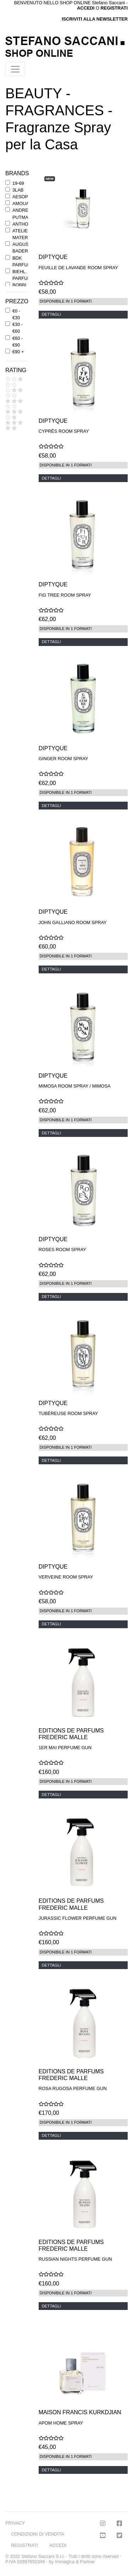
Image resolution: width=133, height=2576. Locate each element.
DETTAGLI (51, 314)
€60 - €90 (17, 342)
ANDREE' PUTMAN (22, 214)
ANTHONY (23, 224)
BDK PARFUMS (23, 261)
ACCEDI (57, 2545)
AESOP (20, 196)
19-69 (18, 183)
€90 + (18, 351)
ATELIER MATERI (21, 234)
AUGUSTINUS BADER (27, 248)
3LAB (17, 190)
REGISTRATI (114, 8)
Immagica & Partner (75, 2561)
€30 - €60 (17, 328)
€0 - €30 (16, 314)
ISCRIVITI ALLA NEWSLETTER (95, 19)
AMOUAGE (23, 203)
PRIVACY (15, 2523)
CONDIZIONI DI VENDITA (37, 2534)
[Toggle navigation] (15, 69)
